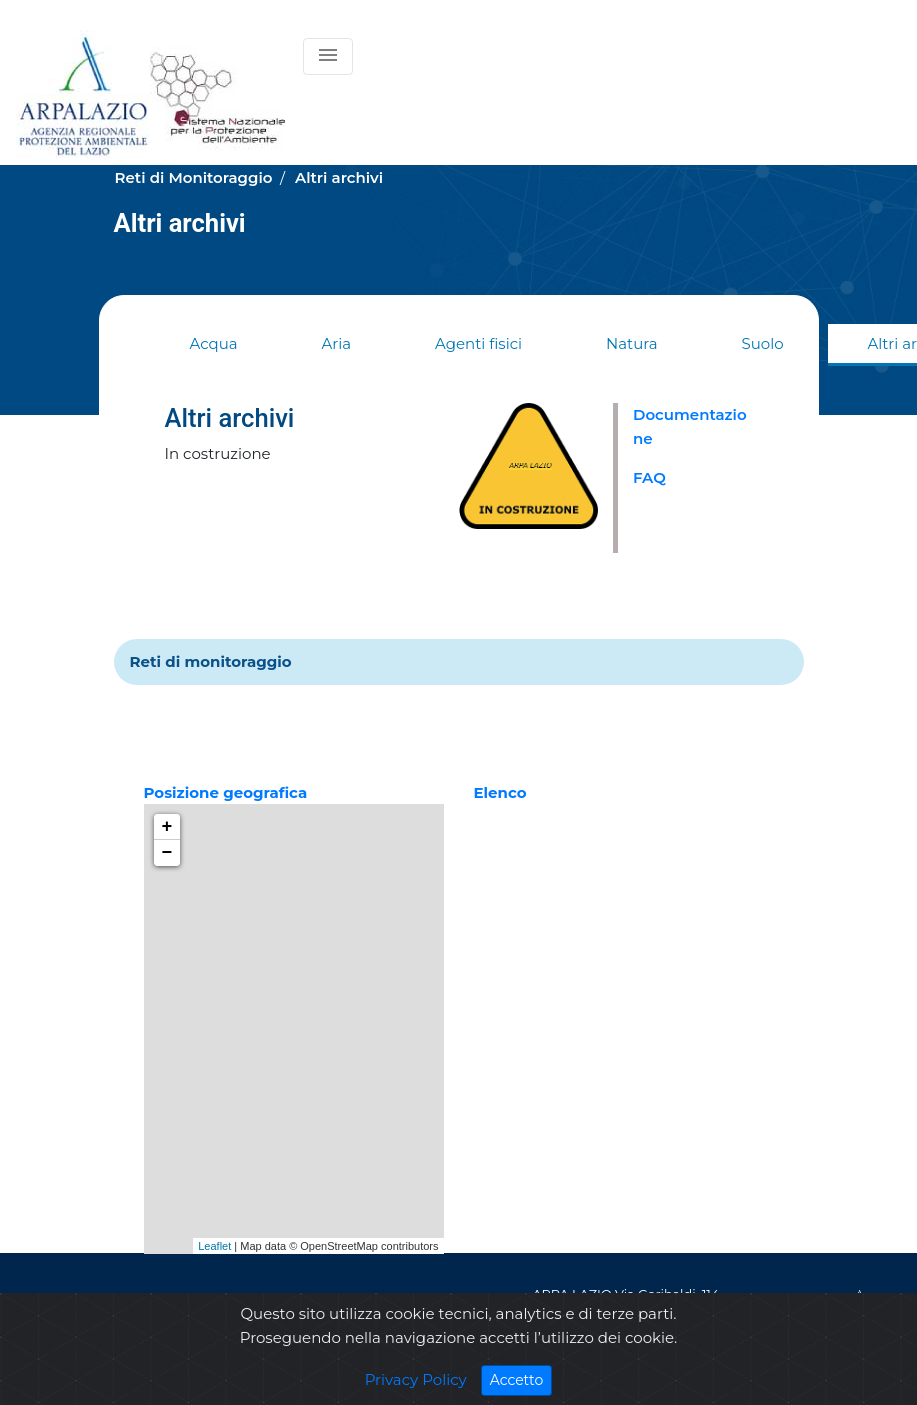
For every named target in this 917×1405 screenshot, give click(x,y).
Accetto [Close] (521, 1379)
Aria (337, 343)
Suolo (762, 343)
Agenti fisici (478, 343)
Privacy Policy (416, 1379)
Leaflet (214, 1246)
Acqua (214, 343)
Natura (631, 343)
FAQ (649, 477)
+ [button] (167, 827)
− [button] (167, 853)
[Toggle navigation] (328, 56)
